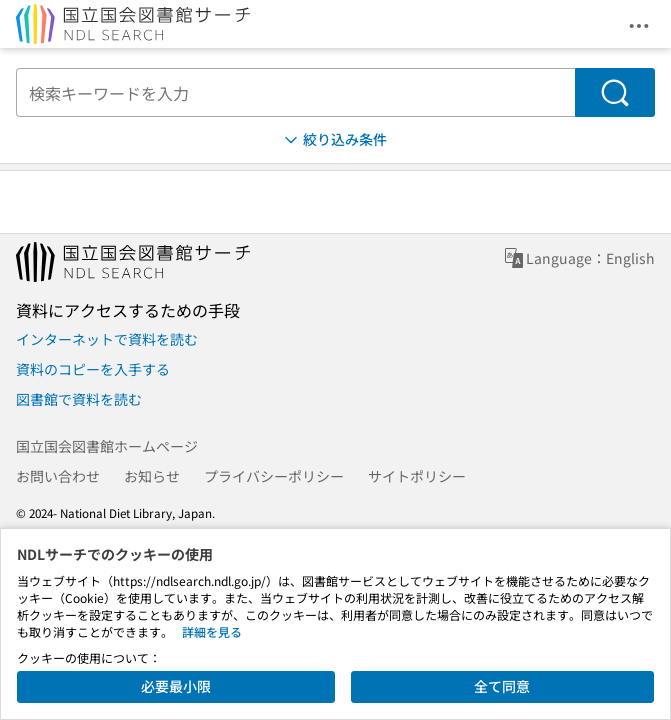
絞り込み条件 (334, 139)
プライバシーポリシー (274, 476)
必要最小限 (176, 686)
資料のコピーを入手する (93, 369)
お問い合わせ (58, 476)
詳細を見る (212, 631)
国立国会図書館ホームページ (107, 446)
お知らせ (152, 476)
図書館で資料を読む (79, 399)
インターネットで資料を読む (107, 339)
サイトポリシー (417, 476)
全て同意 (502, 686)
